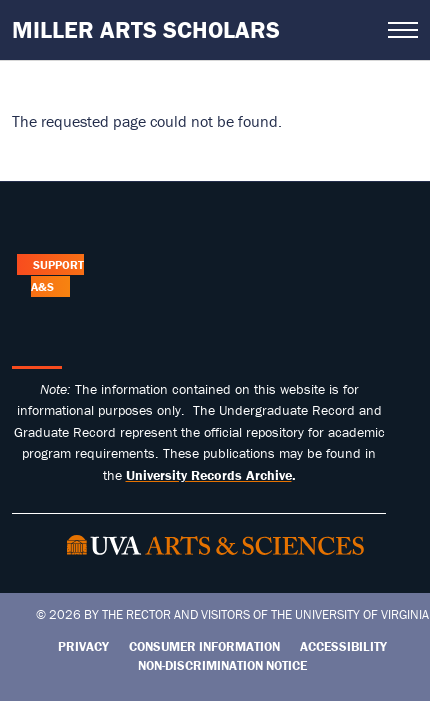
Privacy (83, 646)
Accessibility (343, 646)
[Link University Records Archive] (209, 475)
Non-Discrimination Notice (222, 665)
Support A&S (57, 275)
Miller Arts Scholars (146, 29)
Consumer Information (204, 646)
